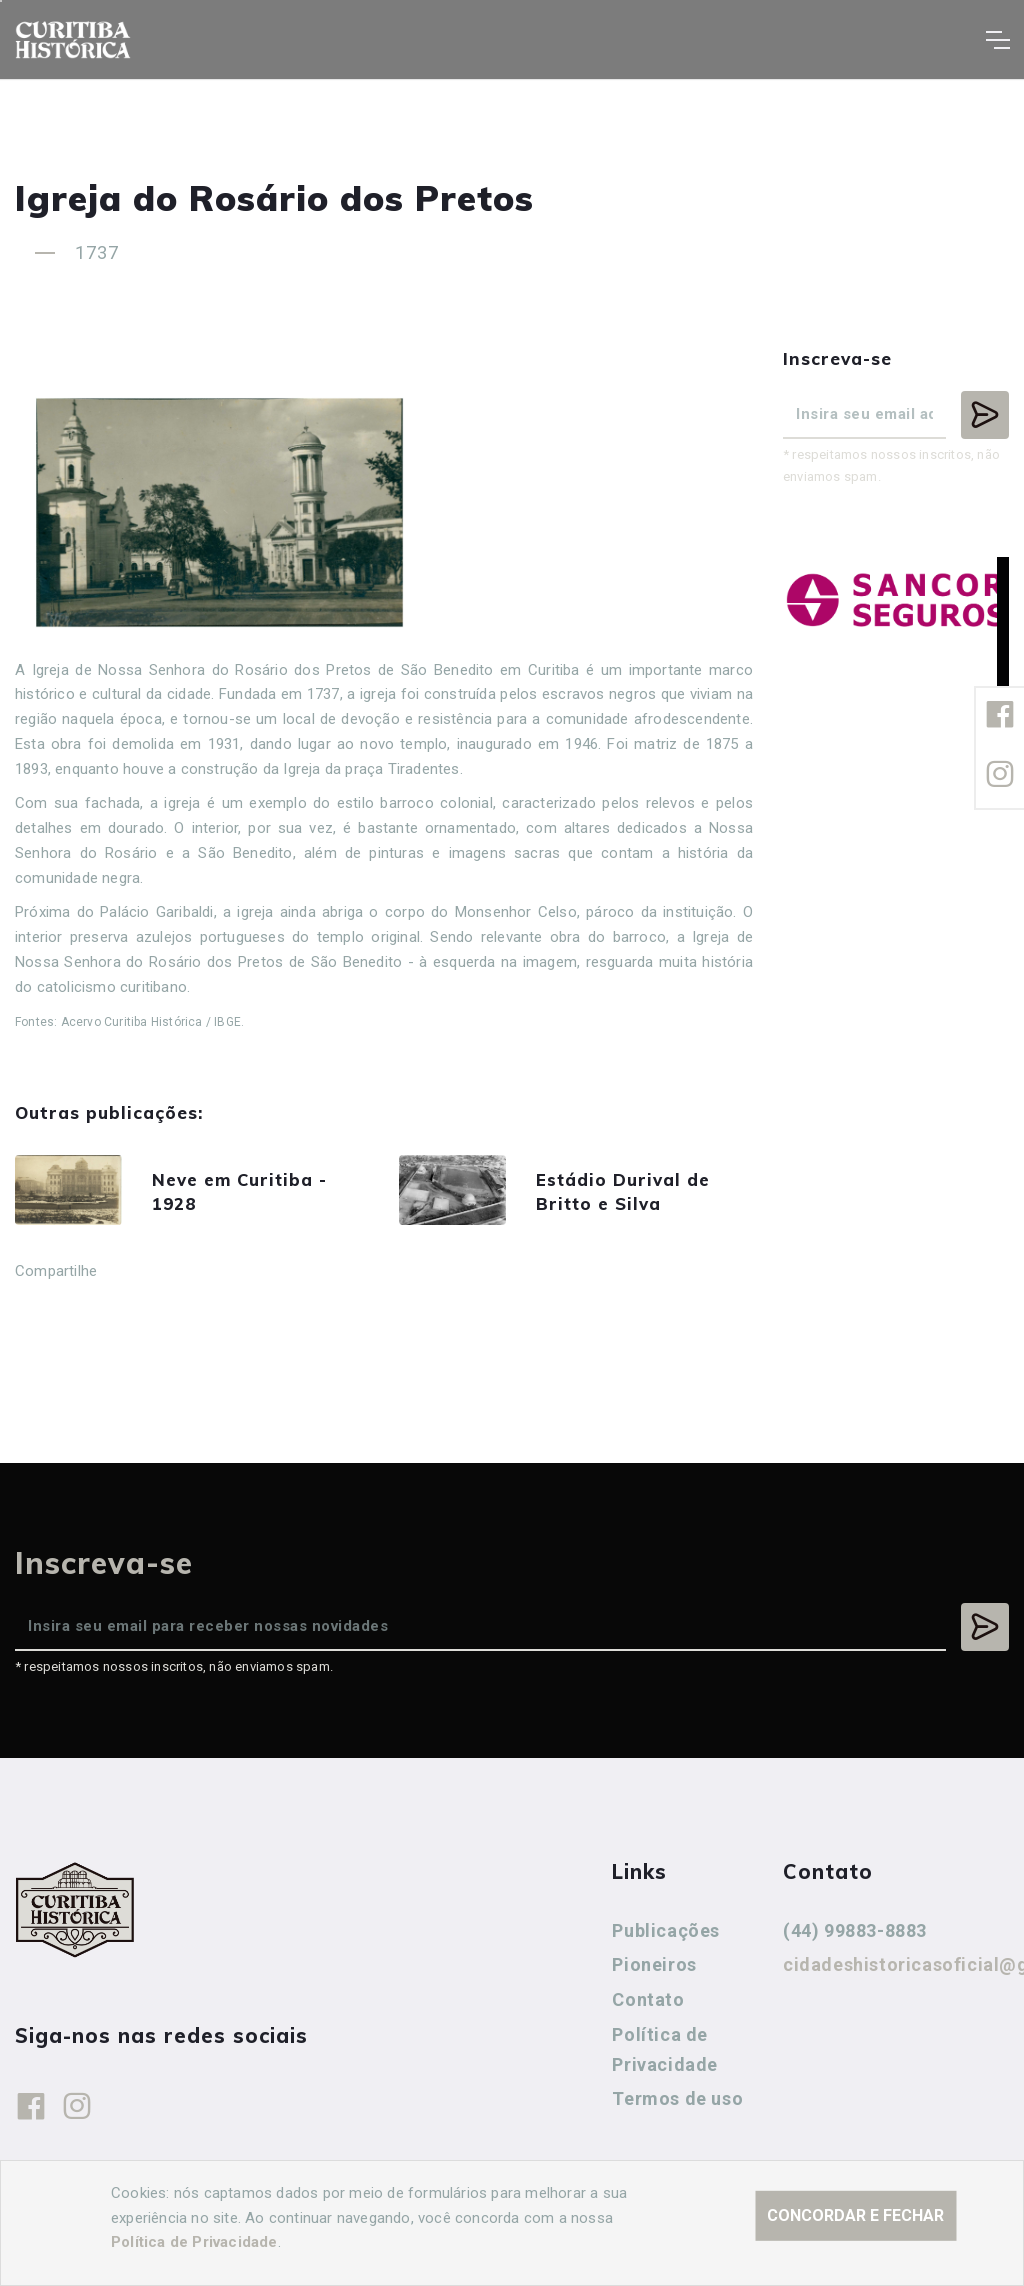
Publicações (666, 1935)
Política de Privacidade (665, 2054)
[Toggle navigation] (997, 40)
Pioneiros (654, 1969)
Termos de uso (677, 2103)
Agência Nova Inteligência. (615, 2244)
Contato (648, 2004)
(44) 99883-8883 (855, 1935)
